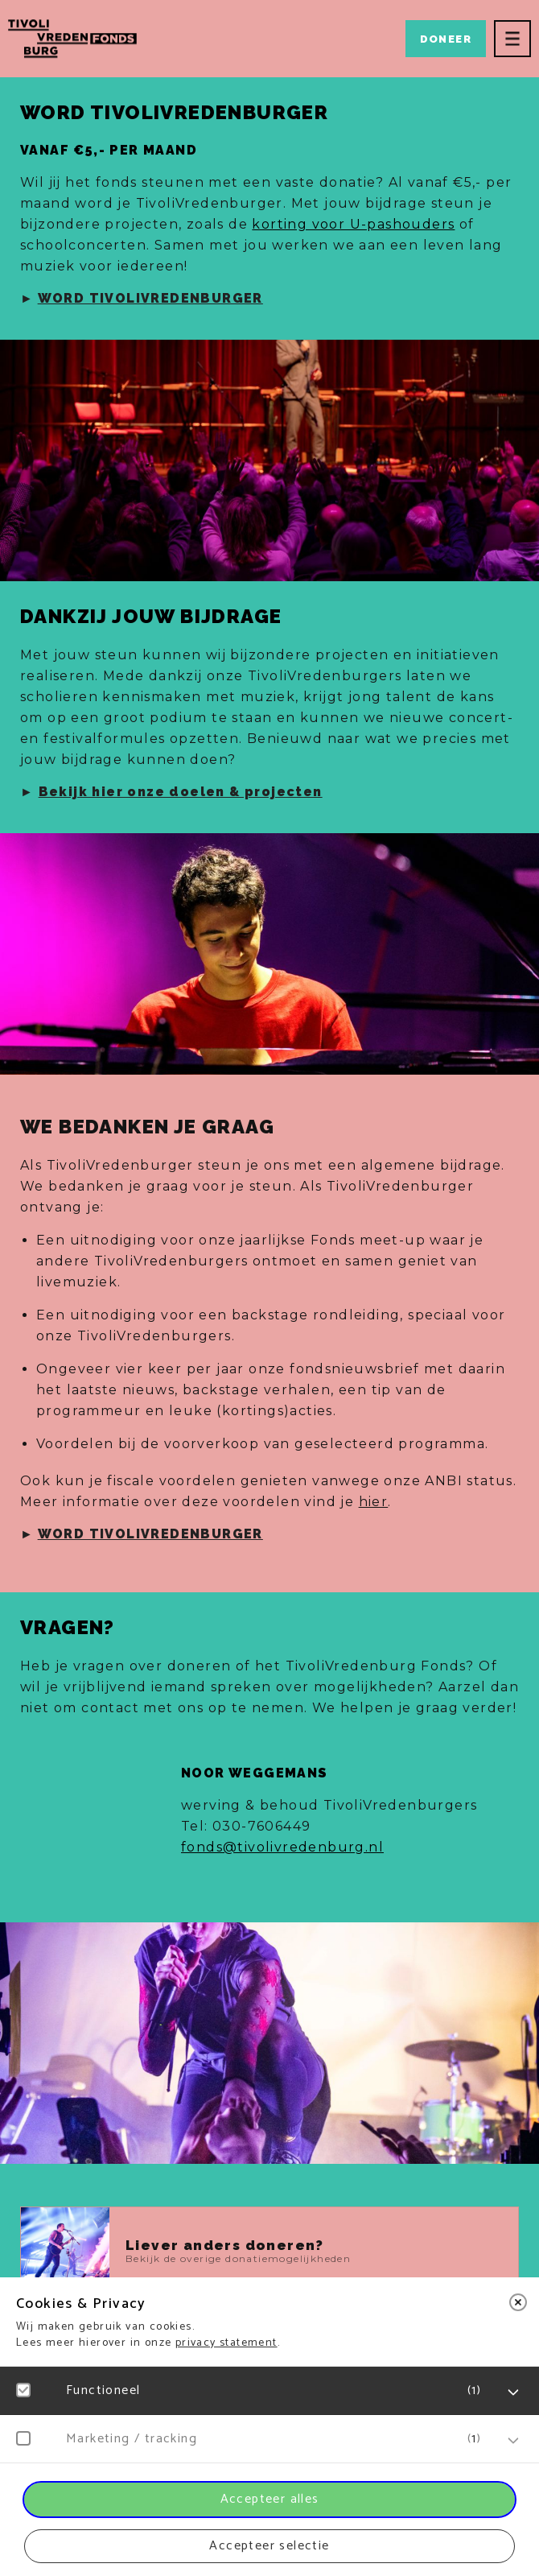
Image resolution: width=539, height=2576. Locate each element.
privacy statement (226, 2343)
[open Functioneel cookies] (513, 2392)
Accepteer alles (269, 2499)
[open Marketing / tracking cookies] (513, 2441)
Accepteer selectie (269, 2546)
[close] (518, 2302)
